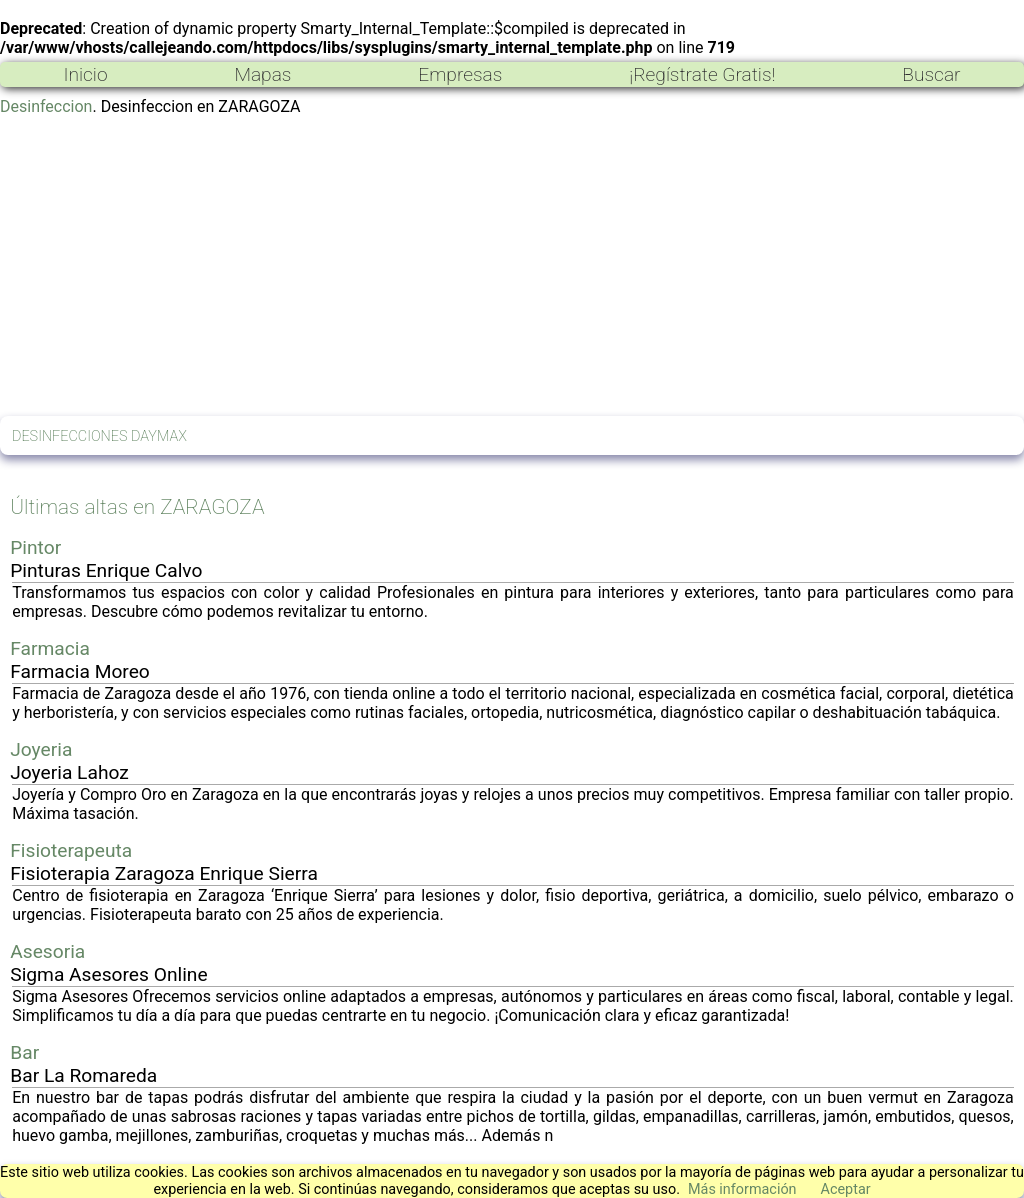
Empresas (460, 74)
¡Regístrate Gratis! (702, 74)
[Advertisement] (512, 266)
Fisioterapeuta (71, 850)
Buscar (931, 74)
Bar (24, 1052)
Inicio (85, 74)
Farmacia (50, 648)
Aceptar (846, 1189)
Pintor (35, 547)
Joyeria (41, 749)
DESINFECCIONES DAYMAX (99, 436)
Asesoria (47, 951)
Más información (742, 1189)
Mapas (262, 74)
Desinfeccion (46, 106)
